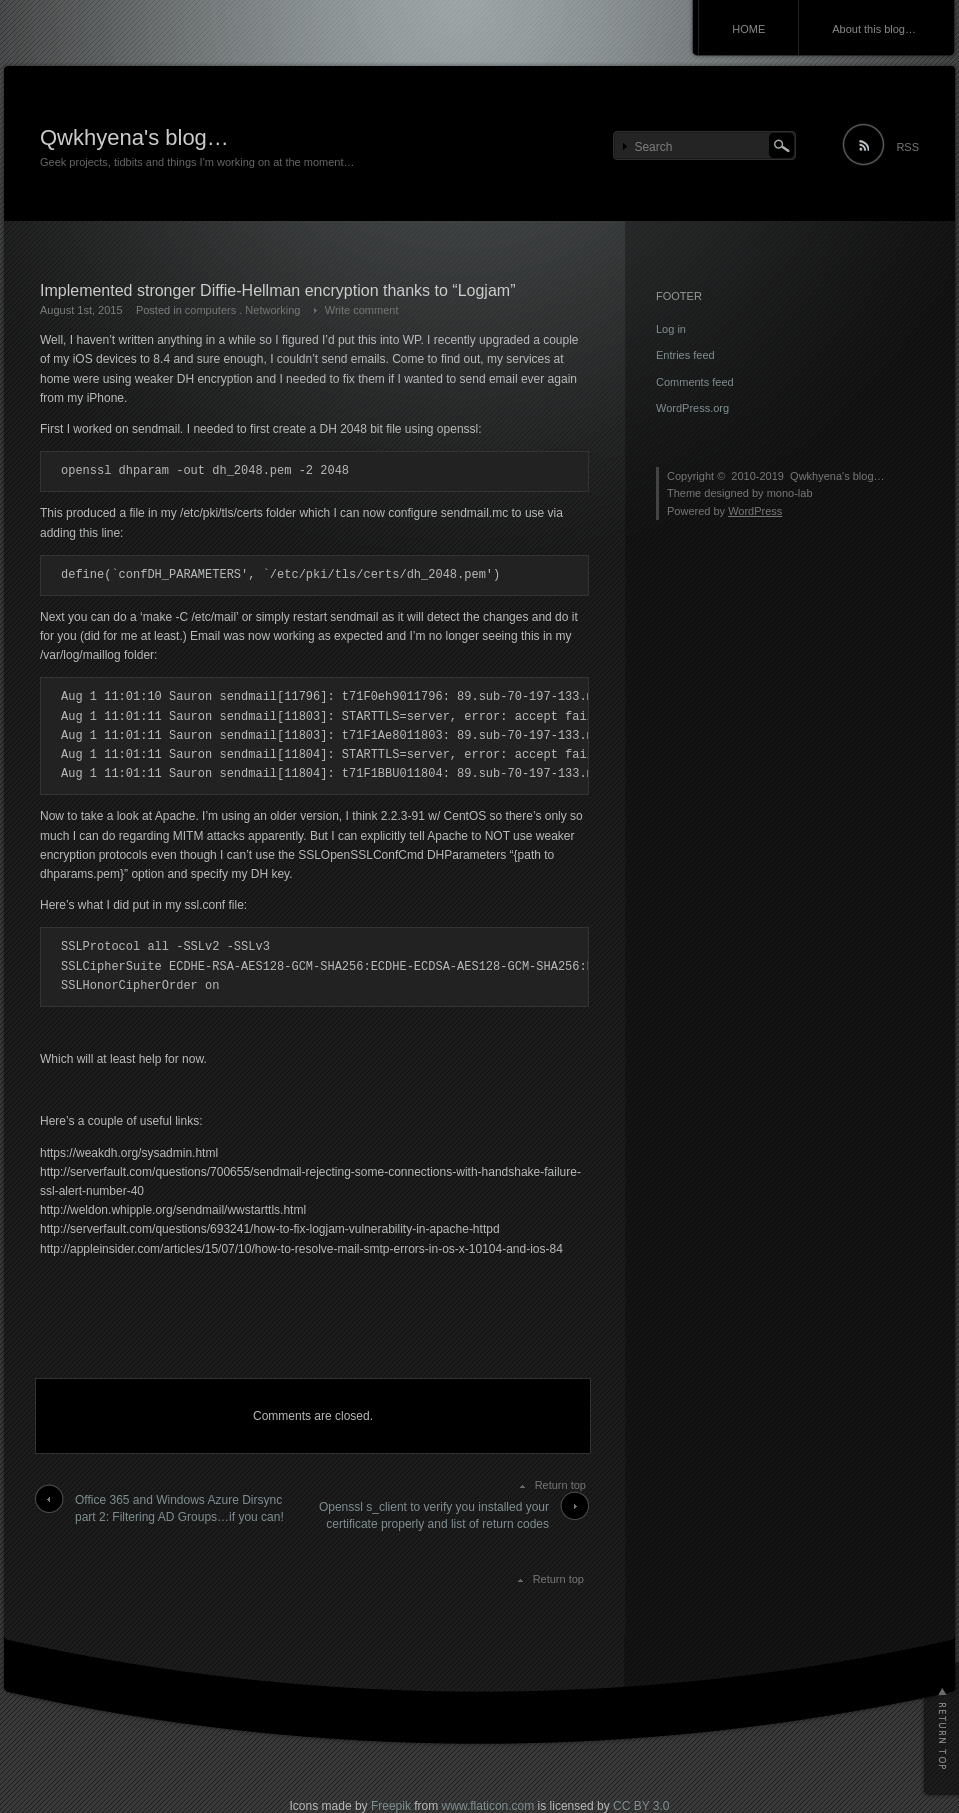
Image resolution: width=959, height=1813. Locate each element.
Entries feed (685, 355)
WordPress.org (692, 408)
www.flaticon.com (488, 1806)
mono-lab (790, 493)
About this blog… (874, 29)
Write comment (362, 310)
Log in (671, 329)
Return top (560, 1485)
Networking (272, 310)
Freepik (391, 1806)
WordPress (755, 511)
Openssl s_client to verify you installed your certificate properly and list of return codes (434, 1515)
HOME (748, 29)
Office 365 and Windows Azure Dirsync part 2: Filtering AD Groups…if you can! (179, 1508)
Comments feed (695, 382)
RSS (907, 147)
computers (210, 310)
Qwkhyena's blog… (134, 137)
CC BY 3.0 (641, 1806)
